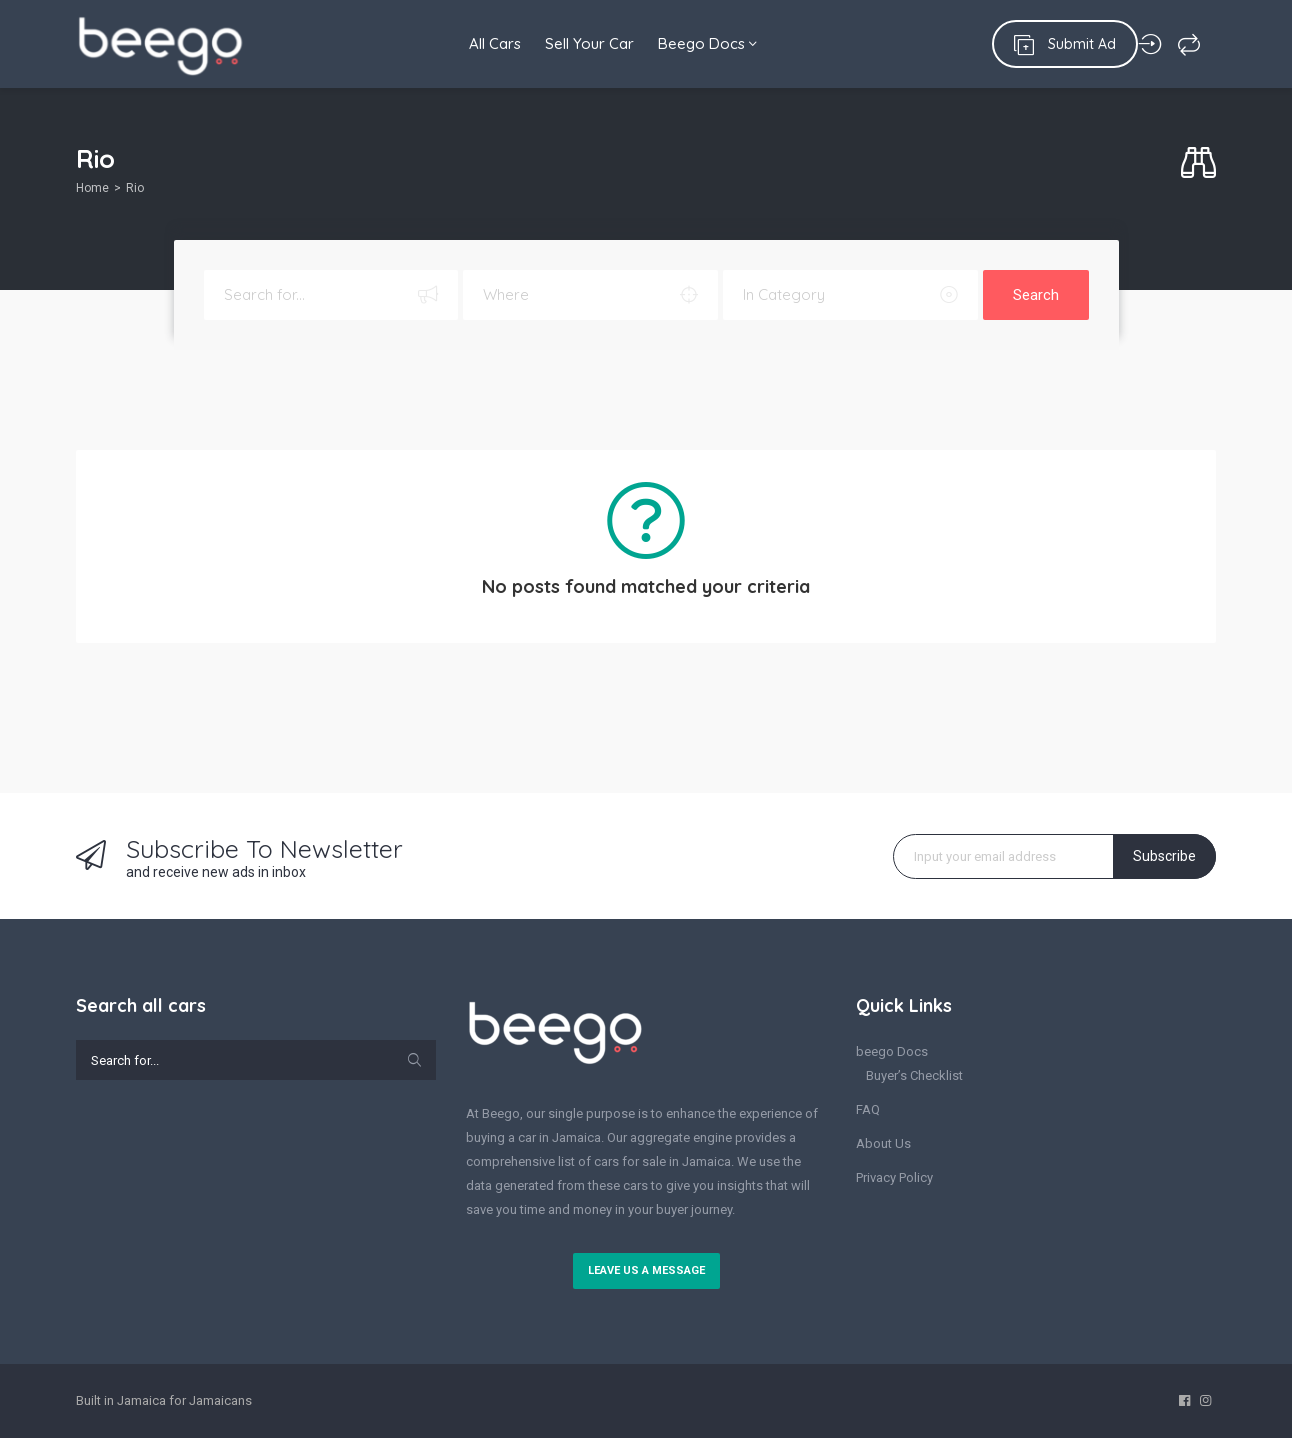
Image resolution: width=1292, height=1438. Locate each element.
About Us (883, 1143)
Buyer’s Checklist (914, 1075)
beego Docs (892, 1051)
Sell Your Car (583, 43)
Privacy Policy (894, 1177)
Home (92, 188)
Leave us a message (646, 1270)
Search (1036, 295)
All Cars (483, 43)
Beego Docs (707, 43)
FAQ (868, 1109)
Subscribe (1164, 856)
